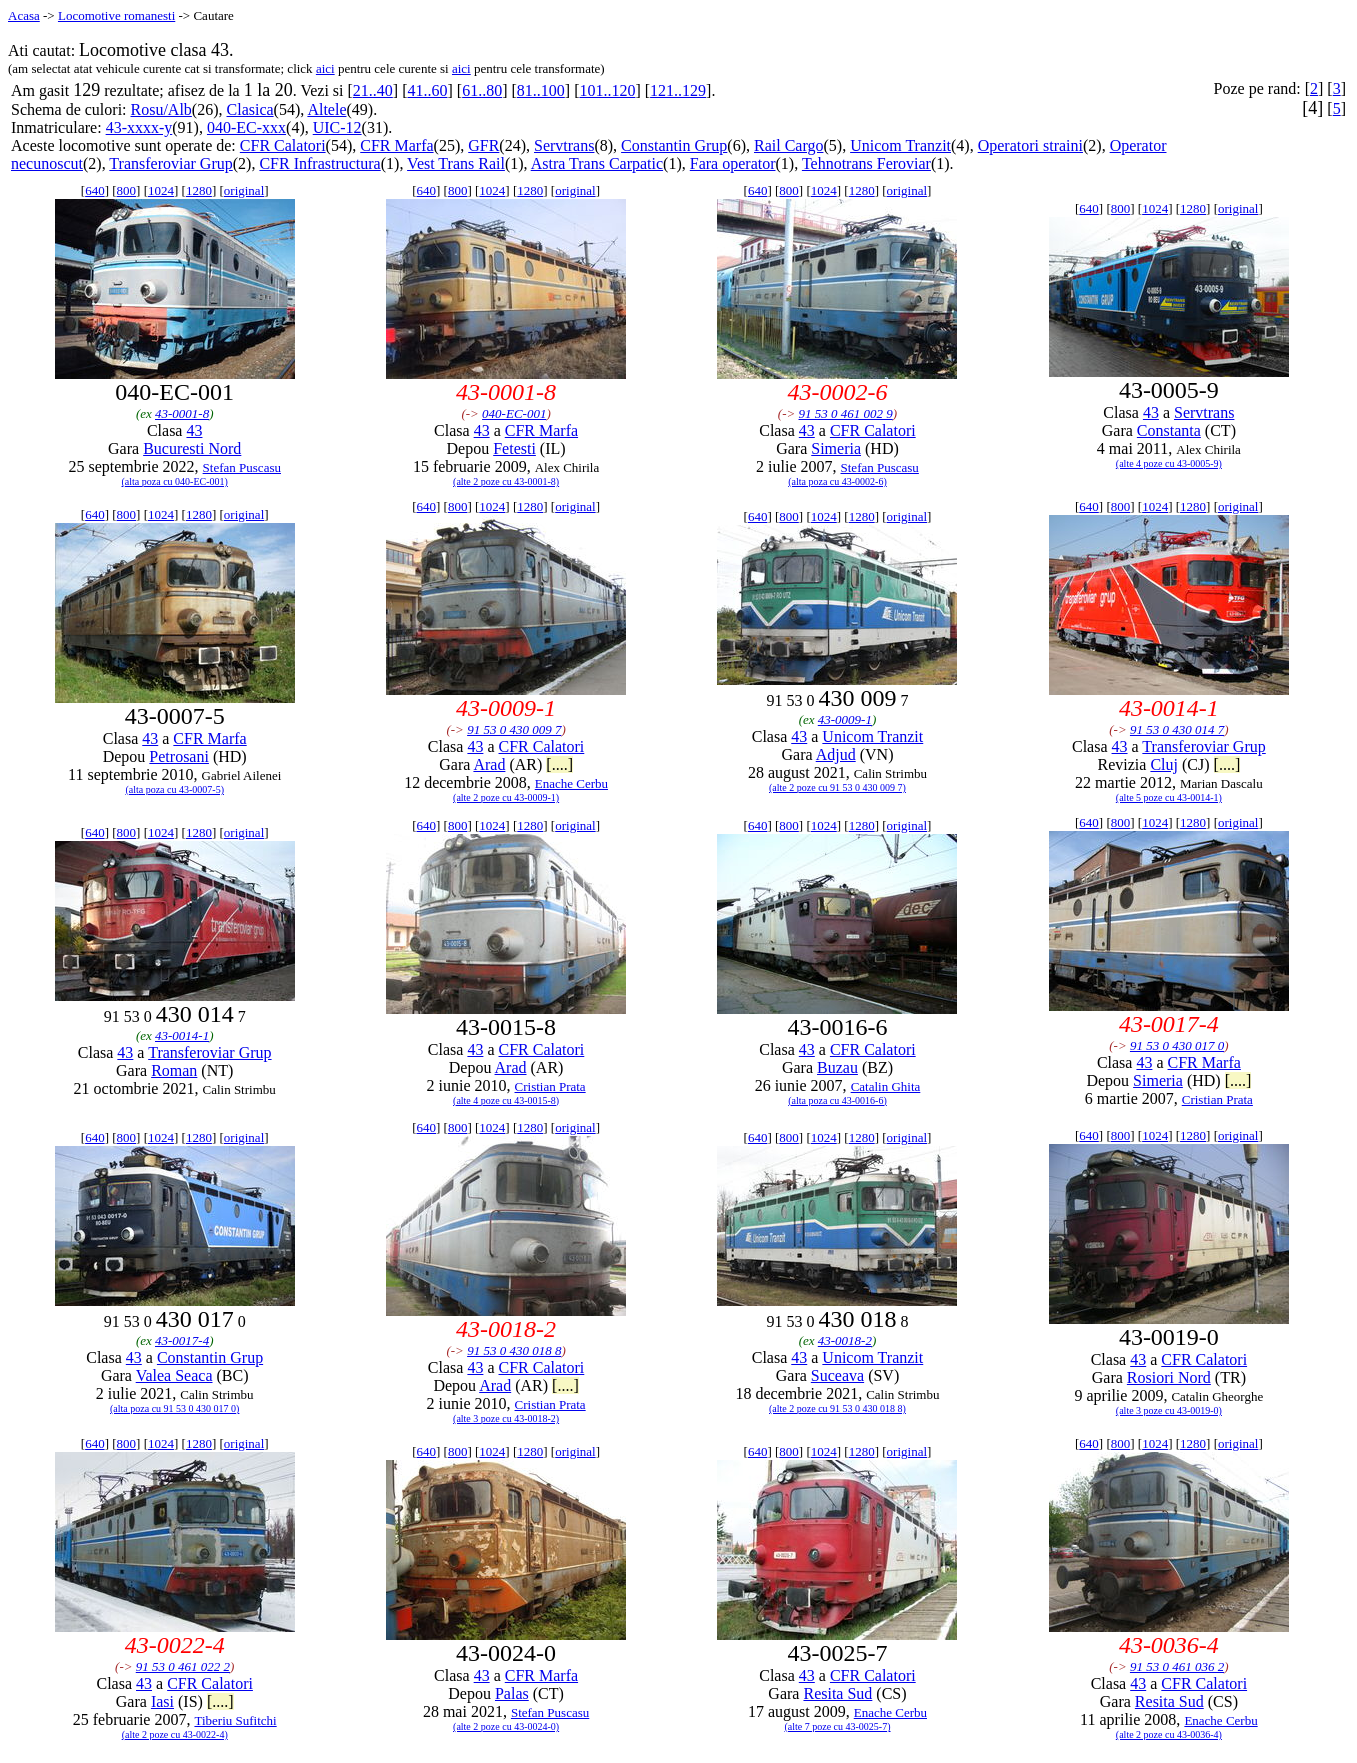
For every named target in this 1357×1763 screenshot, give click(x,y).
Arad (489, 764)
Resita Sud (837, 1693)
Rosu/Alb (161, 109)
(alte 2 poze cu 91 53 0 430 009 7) (837, 787)
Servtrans (564, 145)
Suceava (837, 1375)
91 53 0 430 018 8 (514, 1350)
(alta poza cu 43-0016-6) (837, 1100)
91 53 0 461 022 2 (183, 1666)
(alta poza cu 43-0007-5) (174, 789)
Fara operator (733, 163)
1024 (161, 190)
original (244, 190)
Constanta (1169, 430)
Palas (512, 1693)
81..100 (541, 90)
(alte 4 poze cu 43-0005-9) (1169, 463)
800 (127, 190)
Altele (326, 109)
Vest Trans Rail (456, 163)
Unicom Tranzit (900, 145)
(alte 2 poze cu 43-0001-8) (506, 481)
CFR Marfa (396, 145)
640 (95, 190)
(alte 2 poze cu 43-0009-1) (506, 797)
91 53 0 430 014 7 (1177, 729)
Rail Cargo (788, 145)
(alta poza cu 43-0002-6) (837, 481)
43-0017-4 (182, 1340)
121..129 (678, 90)
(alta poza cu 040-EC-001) (175, 481)
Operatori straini (1030, 145)
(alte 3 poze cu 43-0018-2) (506, 1418)
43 (194, 430)
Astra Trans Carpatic (597, 163)
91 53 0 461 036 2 (1177, 1666)
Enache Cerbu (571, 783)
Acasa (24, 15)
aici (325, 68)
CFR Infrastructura (319, 163)
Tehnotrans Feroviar (866, 163)
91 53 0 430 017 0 (1177, 1045)
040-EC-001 (514, 413)
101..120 (607, 90)
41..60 (427, 90)
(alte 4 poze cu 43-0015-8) (506, 1100)
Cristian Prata (550, 1086)
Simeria (836, 448)
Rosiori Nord (1169, 1377)
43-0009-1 (845, 719)
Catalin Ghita (886, 1086)
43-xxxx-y (139, 127)
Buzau (837, 1067)
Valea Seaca (174, 1375)
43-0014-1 (182, 1035)
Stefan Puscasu (242, 467)
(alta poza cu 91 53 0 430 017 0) (174, 1408)
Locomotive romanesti (116, 15)
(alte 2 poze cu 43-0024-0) (506, 1726)
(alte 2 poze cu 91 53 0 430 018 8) (837, 1408)
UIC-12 (337, 127)
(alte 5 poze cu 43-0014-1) (1169, 797)
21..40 (373, 90)
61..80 (482, 90)
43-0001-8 (182, 413)
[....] (559, 764)
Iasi (162, 1701)
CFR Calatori (283, 145)
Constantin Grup (674, 145)
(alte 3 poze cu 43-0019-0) (1169, 1410)
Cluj (1164, 764)
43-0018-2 (845, 1340)
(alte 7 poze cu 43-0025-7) (837, 1726)
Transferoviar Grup (170, 163)
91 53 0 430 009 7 (514, 729)
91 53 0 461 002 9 (846, 413)
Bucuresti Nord (192, 448)
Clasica (250, 109)
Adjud (836, 754)
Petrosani (179, 756)
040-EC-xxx (246, 127)
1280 (199, 190)
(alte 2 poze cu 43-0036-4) (1169, 1734)
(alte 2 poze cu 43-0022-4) (175, 1734)
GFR (483, 145)
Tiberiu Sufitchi (235, 1720)
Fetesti (514, 448)
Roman (174, 1070)
